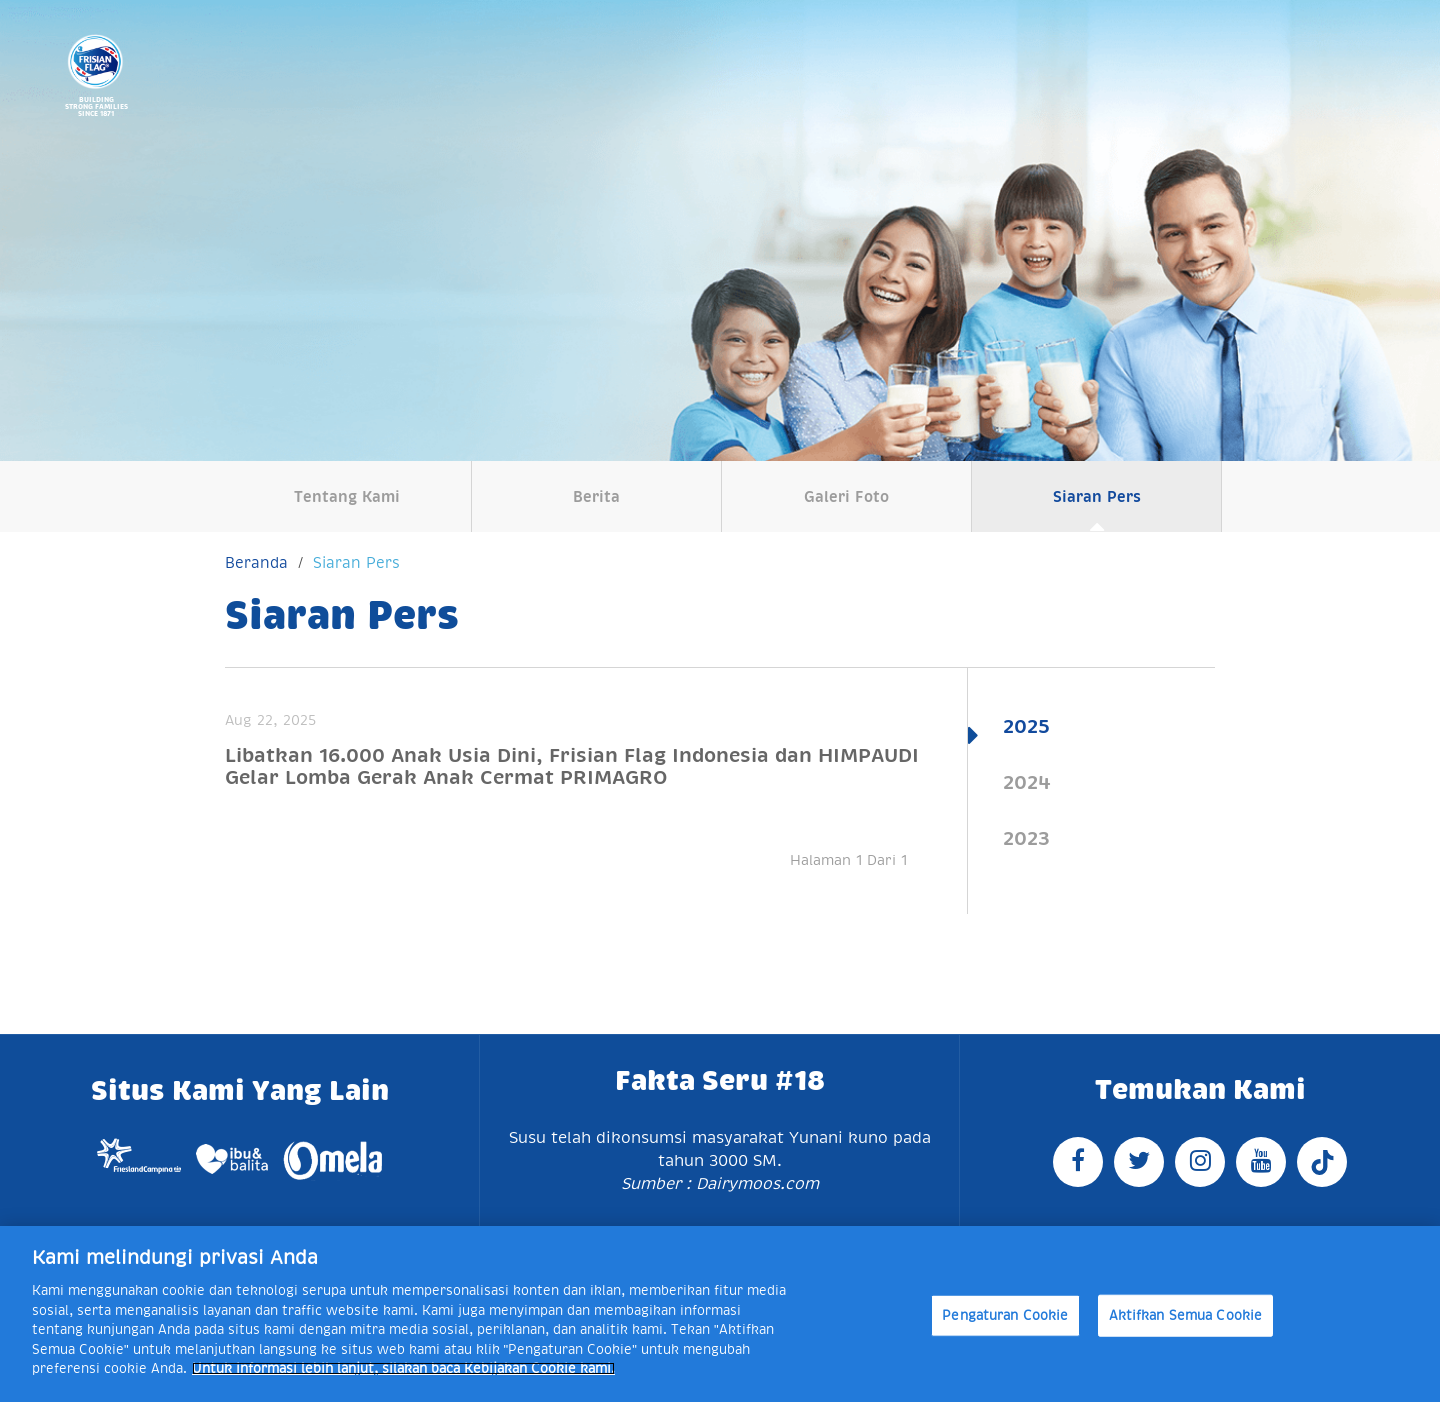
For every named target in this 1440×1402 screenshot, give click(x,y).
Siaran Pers (1097, 496)
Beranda (256, 562)
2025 (1026, 726)
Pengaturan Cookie (1005, 1315)
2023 (1026, 838)
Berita (596, 496)
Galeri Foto (846, 496)
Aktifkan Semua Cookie (1186, 1315)
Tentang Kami (347, 496)
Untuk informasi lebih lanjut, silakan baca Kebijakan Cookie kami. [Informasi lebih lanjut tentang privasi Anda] (403, 1368)
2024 (1027, 782)
